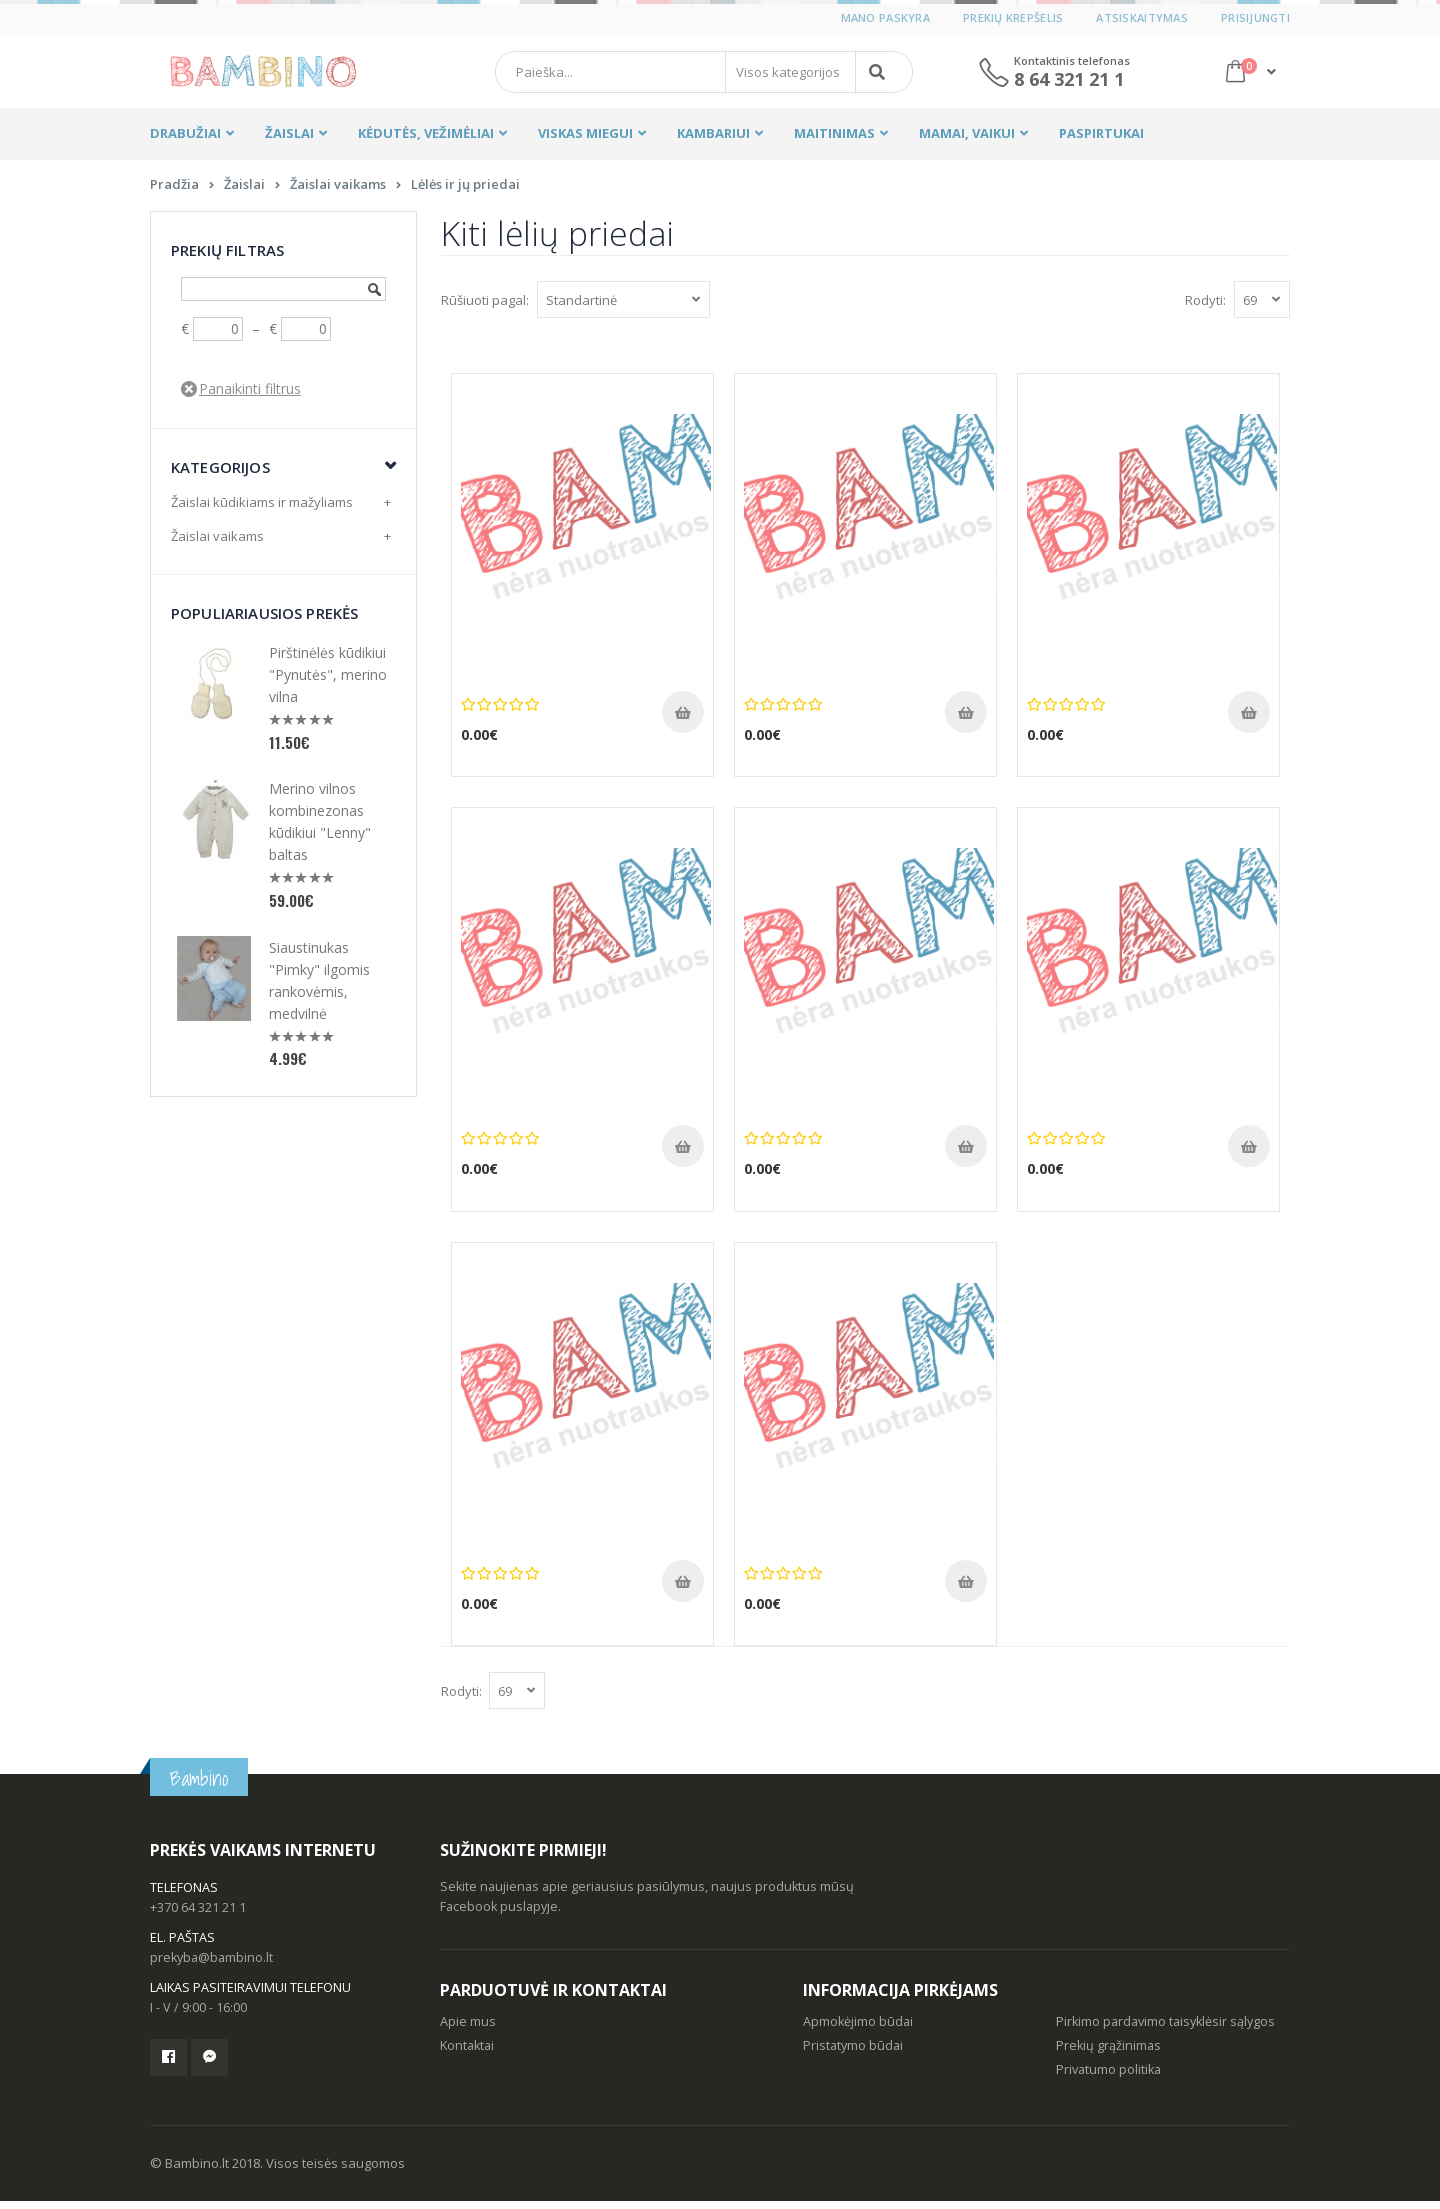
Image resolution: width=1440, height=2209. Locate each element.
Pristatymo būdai (853, 2053)
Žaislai (244, 192)
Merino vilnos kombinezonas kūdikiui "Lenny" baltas (320, 829)
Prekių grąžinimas (1108, 2053)
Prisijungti (1255, 17)
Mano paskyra (885, 17)
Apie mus (468, 2029)
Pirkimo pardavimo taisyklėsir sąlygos (1165, 2029)
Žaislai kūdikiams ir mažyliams (262, 510)
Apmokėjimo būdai (858, 2029)
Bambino (199, 1786)
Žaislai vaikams (338, 192)
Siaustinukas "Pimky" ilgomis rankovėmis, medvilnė (319, 988)
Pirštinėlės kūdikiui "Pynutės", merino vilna (328, 682)
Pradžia (174, 192)
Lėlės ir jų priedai (465, 192)
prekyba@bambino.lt (211, 1965)
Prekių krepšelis (1013, 17)
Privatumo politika (1108, 2077)
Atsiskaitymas (1142, 17)
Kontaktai (467, 2053)
